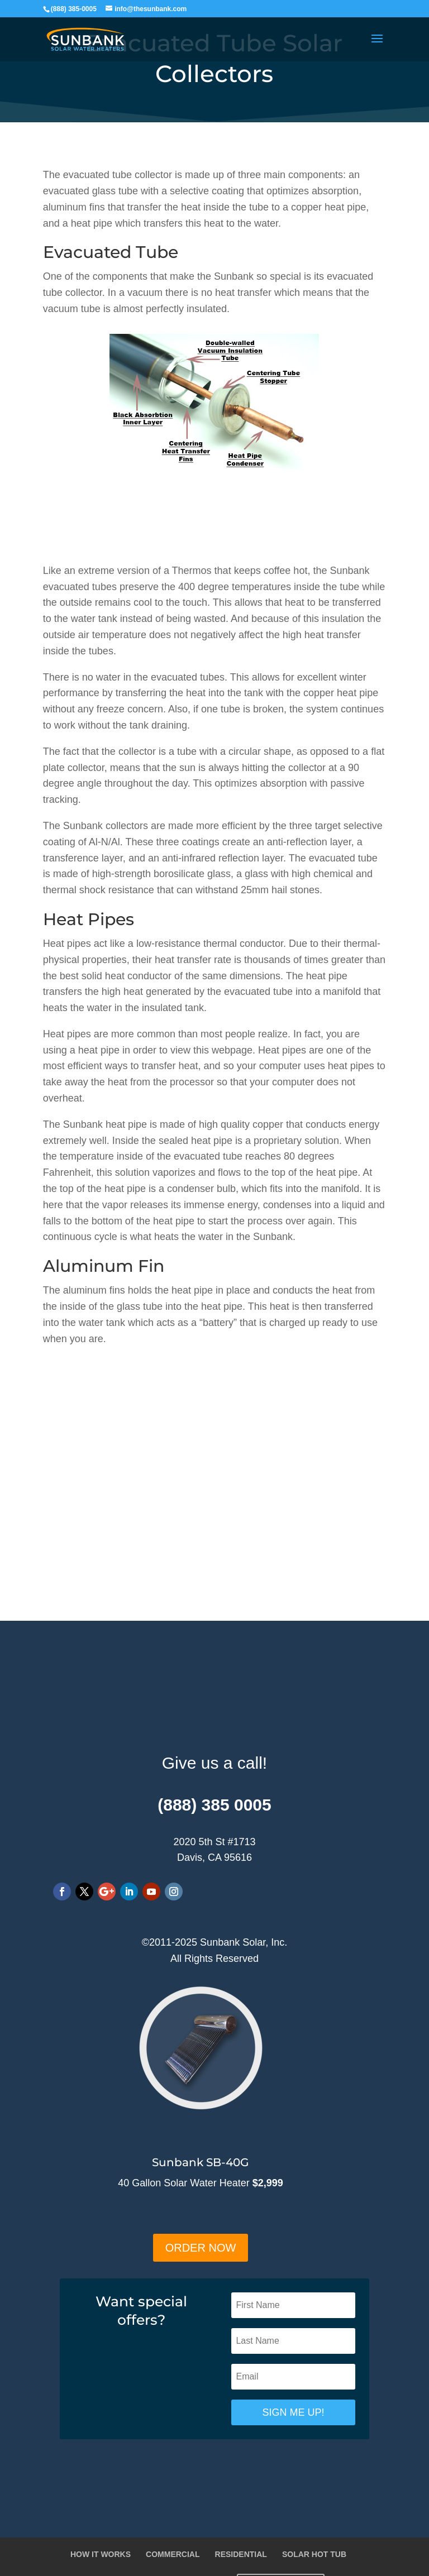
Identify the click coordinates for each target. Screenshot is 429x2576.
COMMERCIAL (172, 2554)
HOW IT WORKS (100, 2554)
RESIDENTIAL (241, 2554)
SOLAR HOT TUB (314, 2554)
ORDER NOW (200, 2248)
